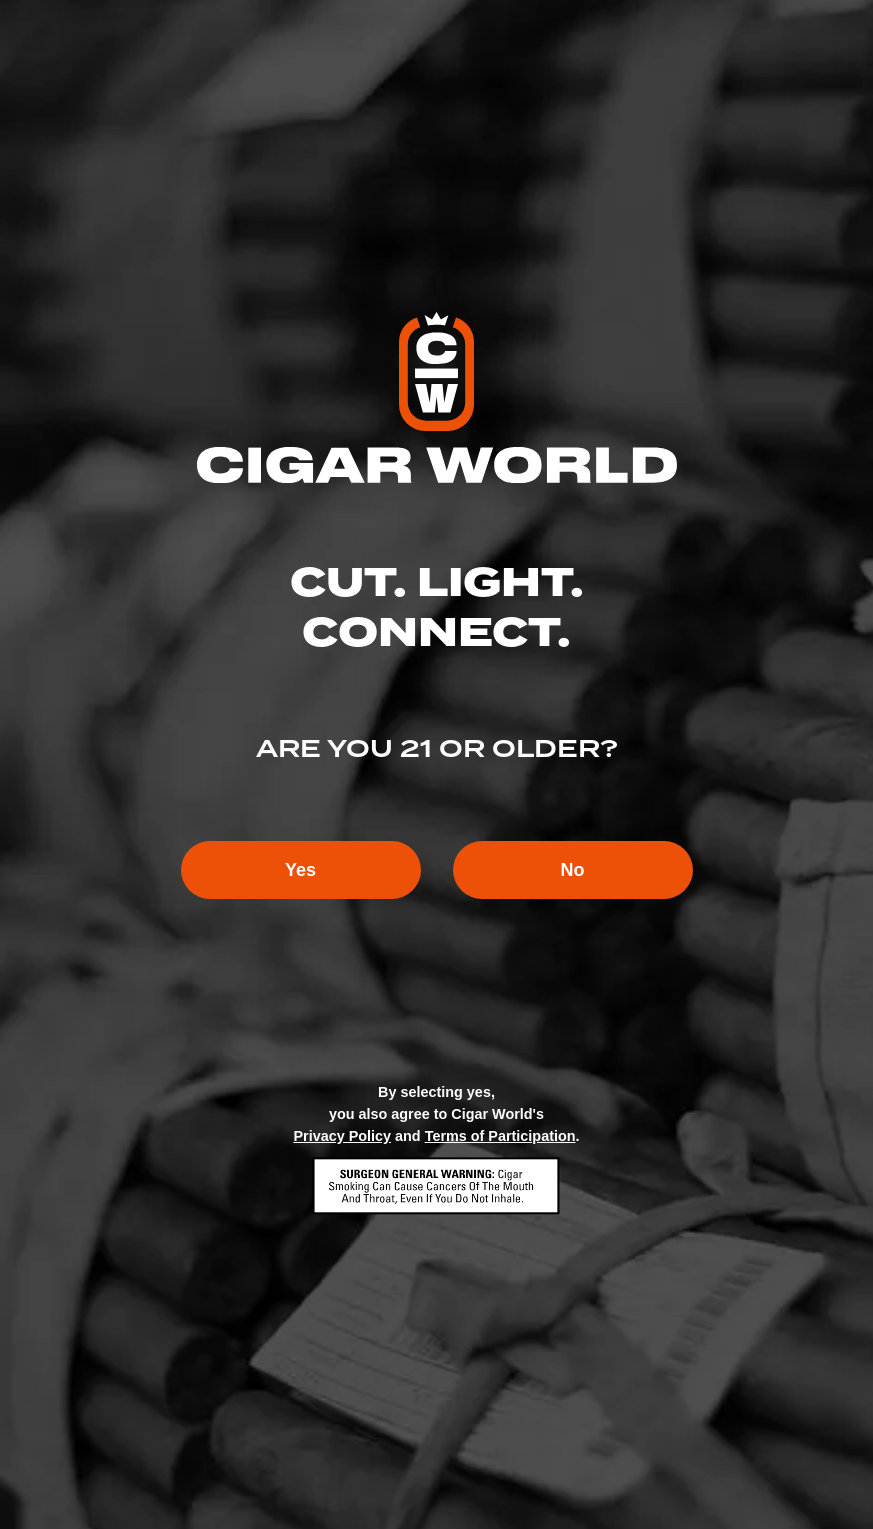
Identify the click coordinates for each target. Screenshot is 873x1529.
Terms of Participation (500, 1136)
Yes (300, 870)
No (573, 870)
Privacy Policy (342, 1136)
